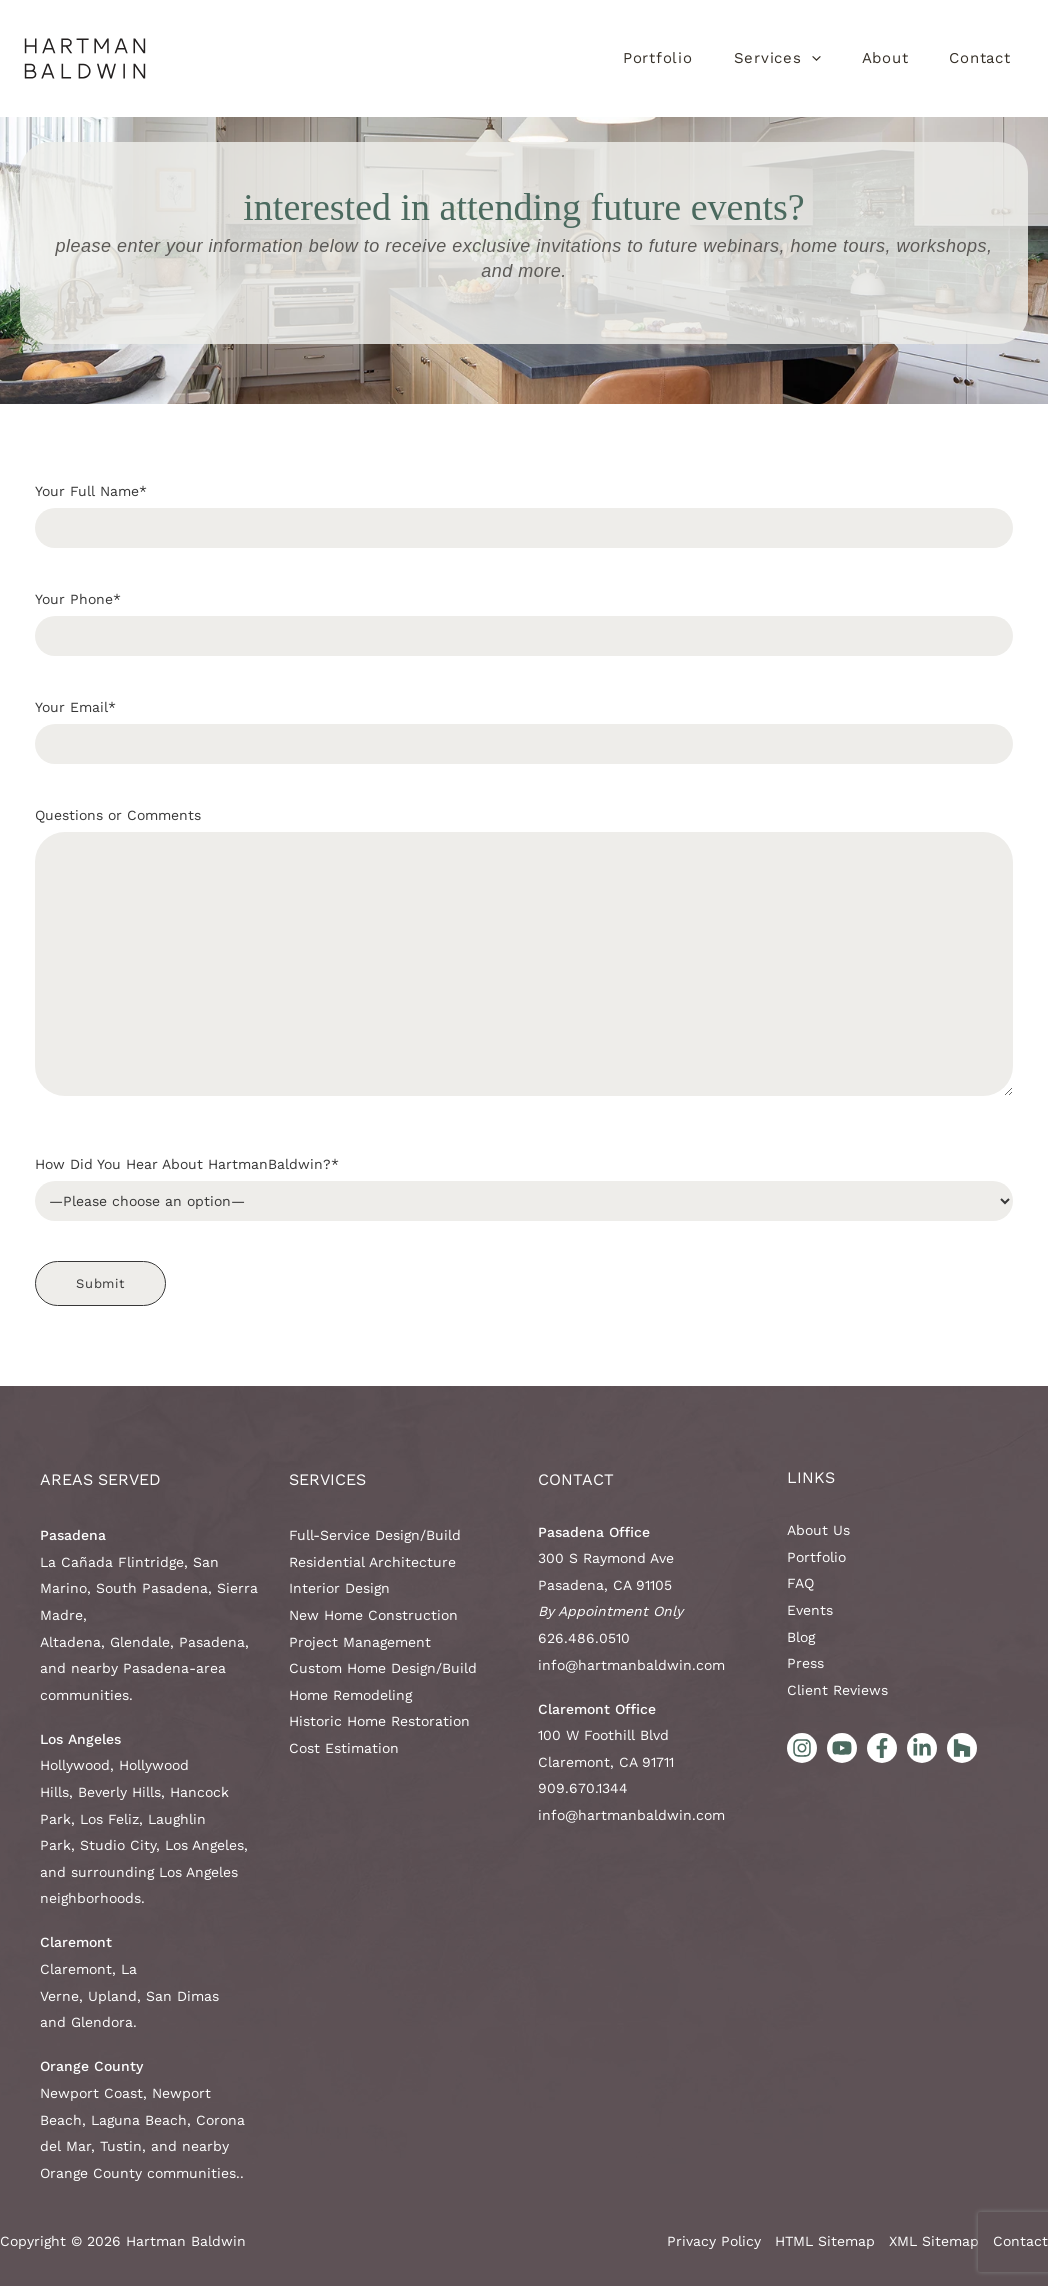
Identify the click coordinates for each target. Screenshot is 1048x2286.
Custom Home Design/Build (383, 1668)
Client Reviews (837, 1690)
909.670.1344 (583, 1788)
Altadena (70, 1642)
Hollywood (75, 1765)
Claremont (76, 1969)
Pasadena (212, 1642)
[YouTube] (842, 1748)
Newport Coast (91, 2093)
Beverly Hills (119, 1792)
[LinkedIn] (922, 1748)
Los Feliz (109, 1819)
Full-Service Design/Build (375, 1535)
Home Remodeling (350, 1695)
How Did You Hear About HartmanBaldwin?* (524, 1188)
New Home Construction (373, 1615)
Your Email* (524, 731)
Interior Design (339, 1588)
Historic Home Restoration (379, 1721)
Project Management (360, 1642)
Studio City (118, 1845)
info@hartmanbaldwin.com (631, 1665)
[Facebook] (882, 1748)
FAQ (800, 1583)
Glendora (102, 2022)
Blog (801, 1637)
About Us (818, 1530)
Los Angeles (204, 1845)
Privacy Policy (714, 2241)
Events (810, 1610)
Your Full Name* (524, 515)
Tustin (121, 2146)
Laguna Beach (139, 2120)
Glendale (140, 1642)
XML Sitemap (934, 2241)
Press (805, 1663)
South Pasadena (152, 1588)
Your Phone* (524, 623)
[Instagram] (802, 1748)
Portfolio (816, 1557)
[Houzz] (962, 1748)
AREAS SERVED (100, 1479)
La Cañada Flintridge (112, 1562)
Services (327, 1479)
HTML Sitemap (825, 2241)
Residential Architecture (372, 1562)
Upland (112, 1996)
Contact (576, 1479)
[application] (811, 58)
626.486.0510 (584, 1638)
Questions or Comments (524, 957)
